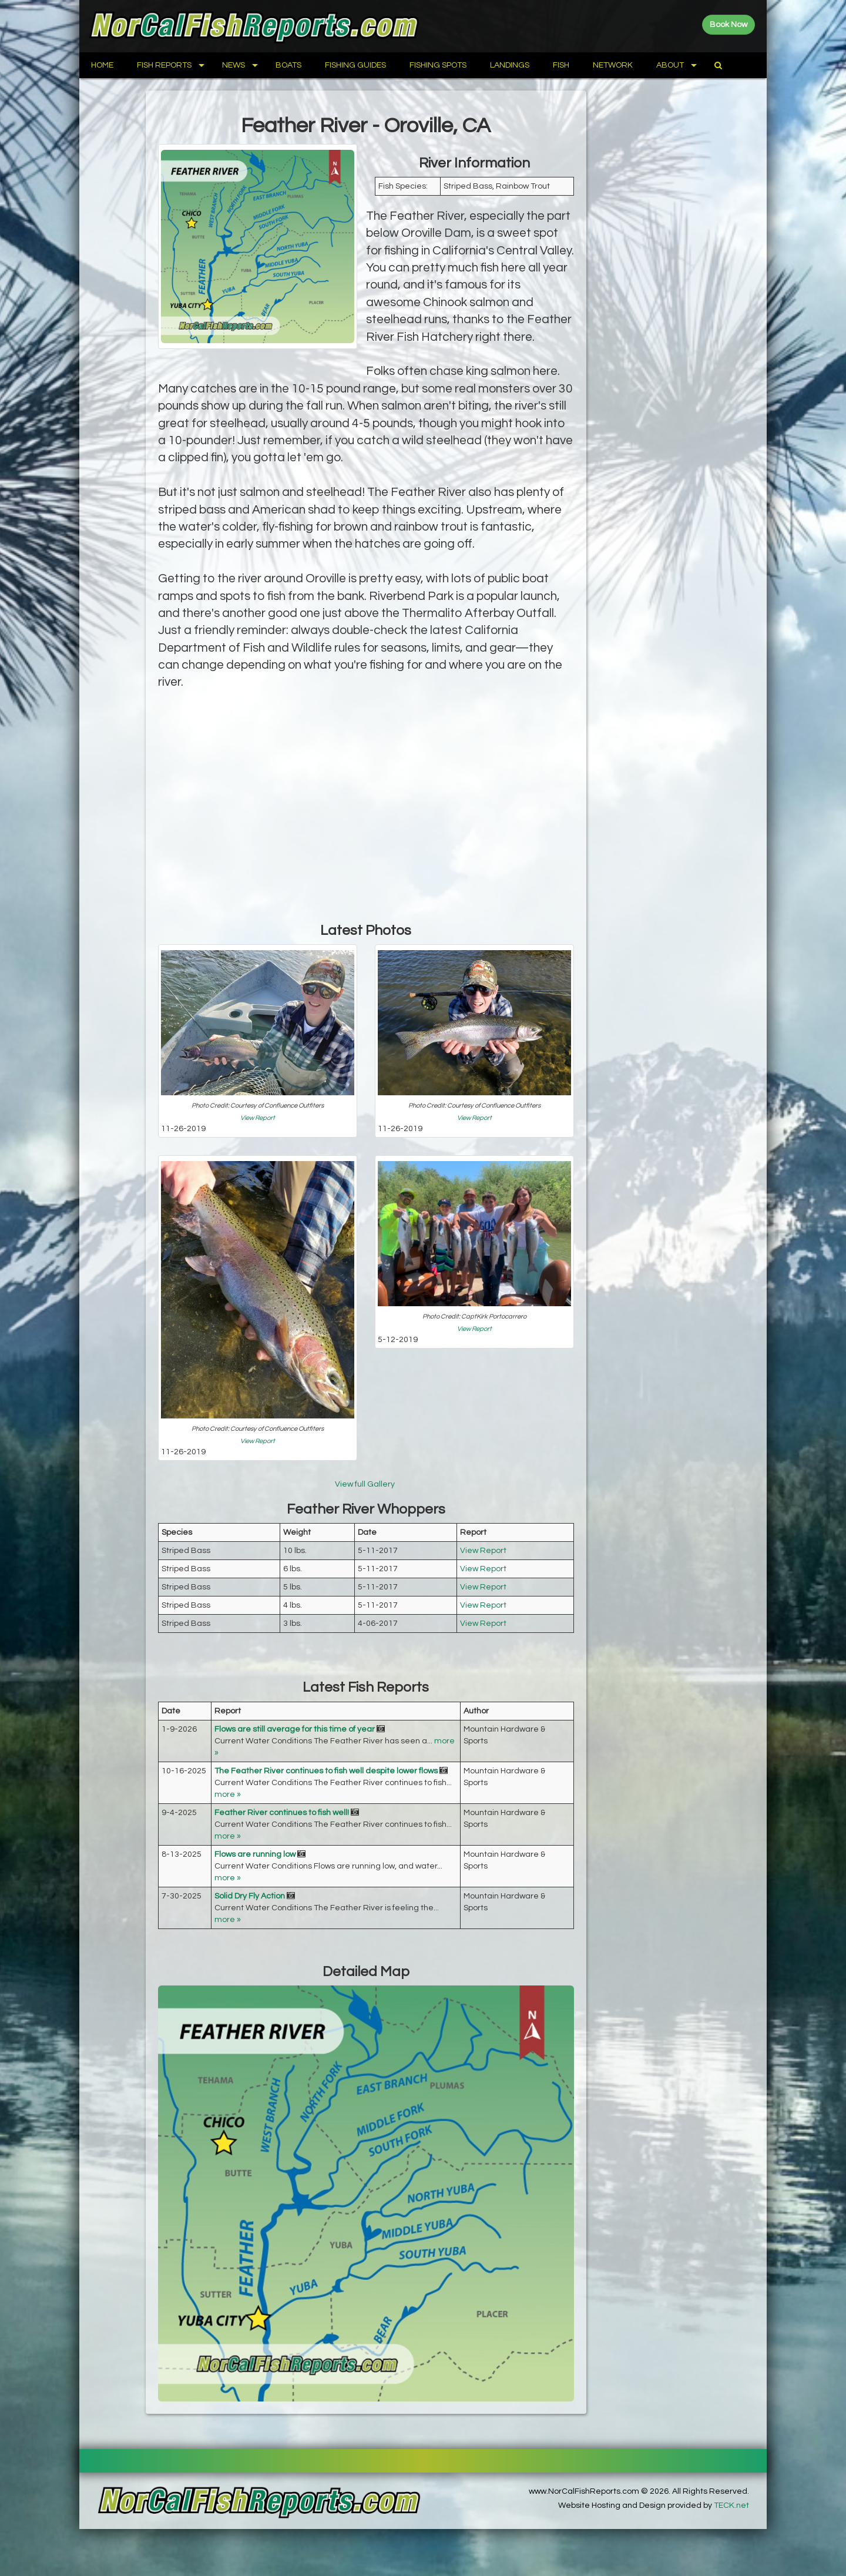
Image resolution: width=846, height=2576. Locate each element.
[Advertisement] (366, 817)
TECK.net (731, 2505)
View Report (257, 1118)
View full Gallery (366, 1484)
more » (227, 1794)
